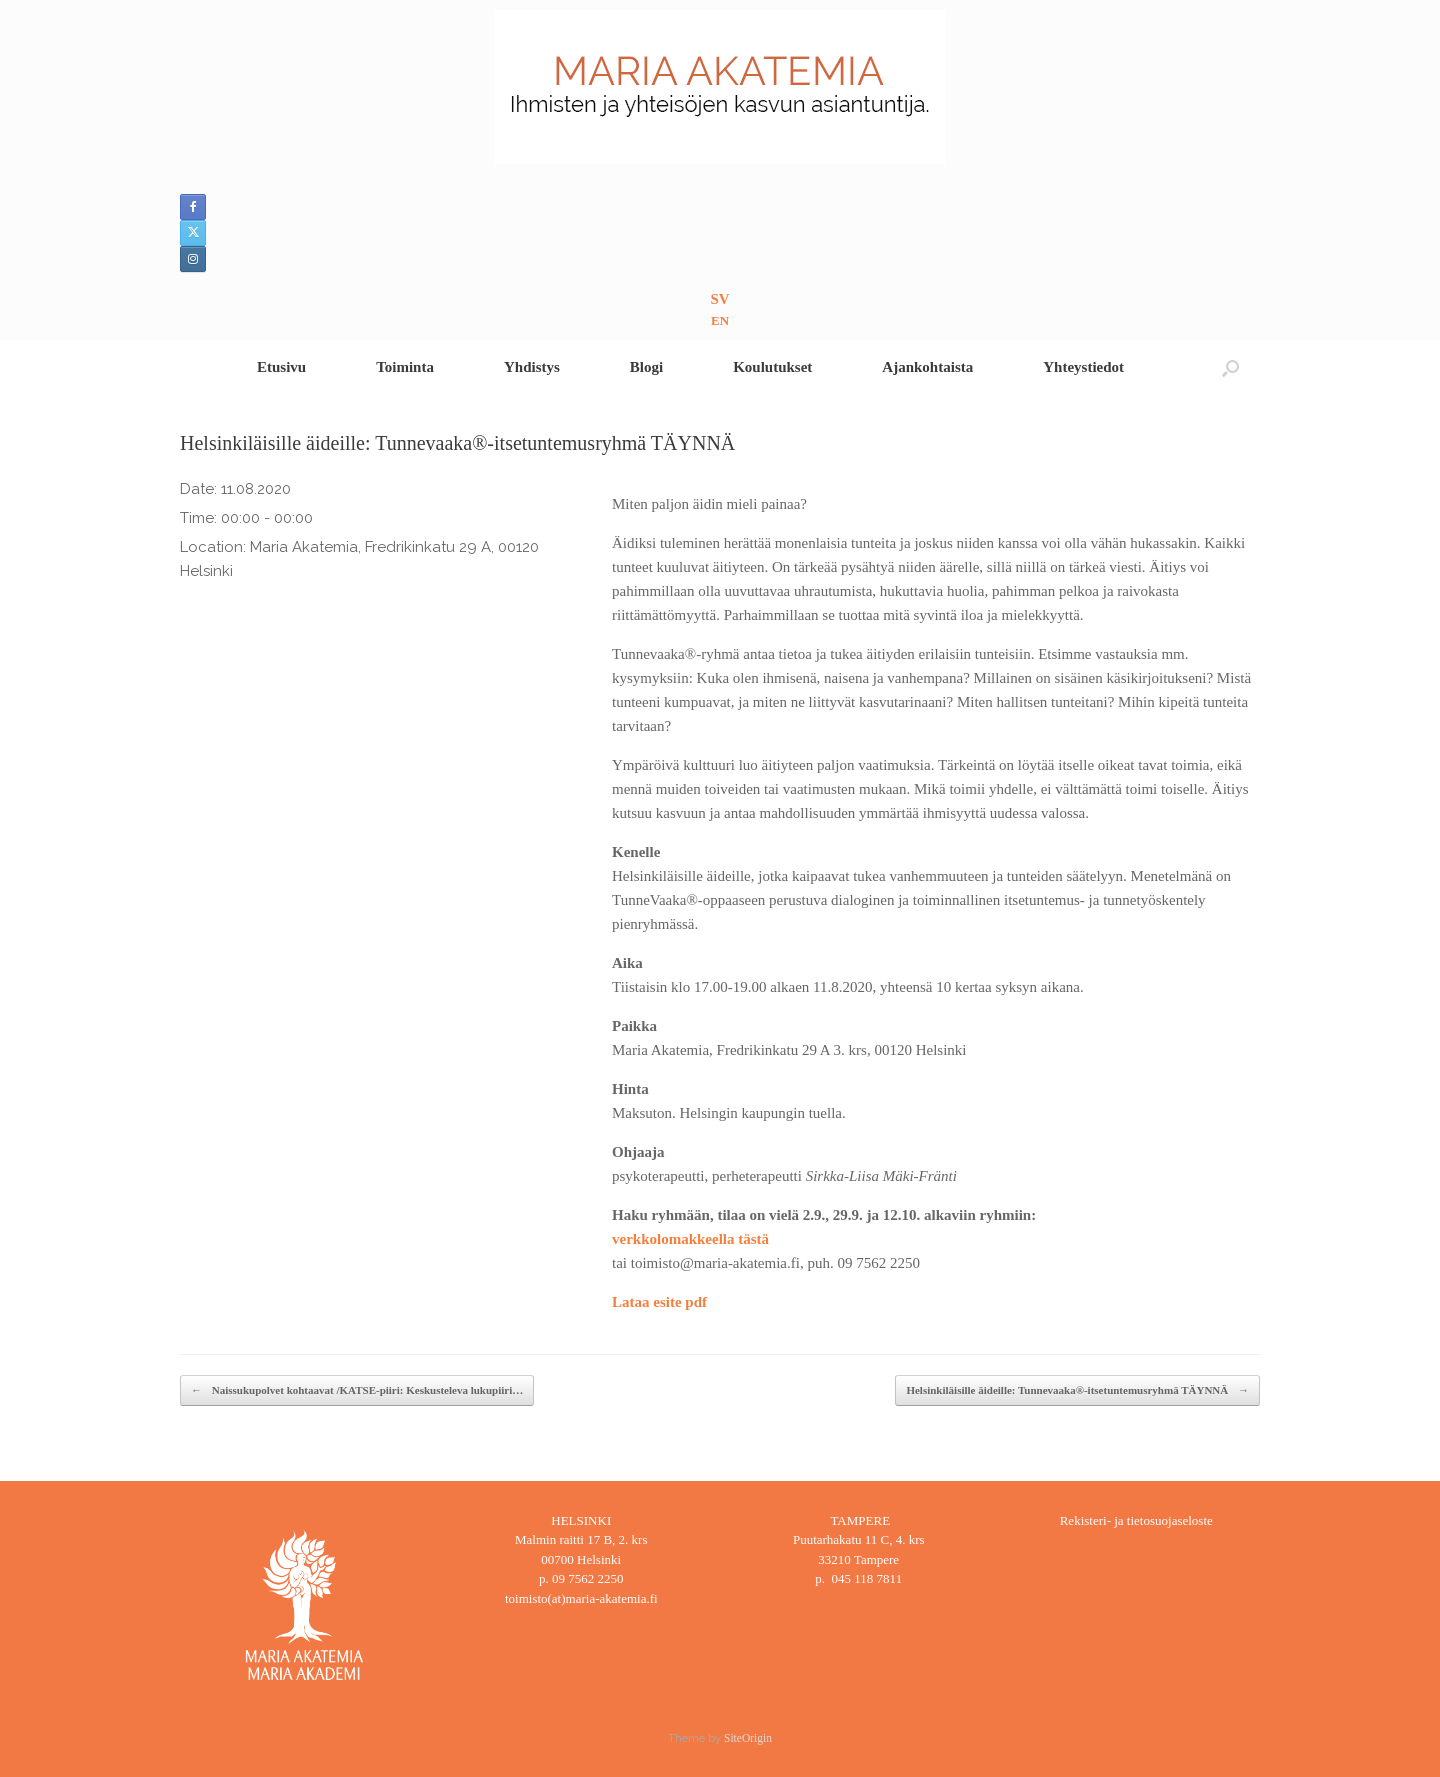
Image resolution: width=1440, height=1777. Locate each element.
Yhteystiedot (1083, 367)
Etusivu (281, 367)
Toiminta (405, 367)
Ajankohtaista (927, 367)
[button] (1230, 367)
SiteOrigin (748, 1738)
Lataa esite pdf (659, 1302)
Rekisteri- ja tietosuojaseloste (1136, 1520)
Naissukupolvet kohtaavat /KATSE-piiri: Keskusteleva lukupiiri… (357, 1390)
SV (719, 299)
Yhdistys (532, 367)
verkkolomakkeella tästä (690, 1239)
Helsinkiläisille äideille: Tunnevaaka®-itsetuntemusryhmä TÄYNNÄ (1077, 1390)
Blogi (646, 367)
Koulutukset (772, 367)
